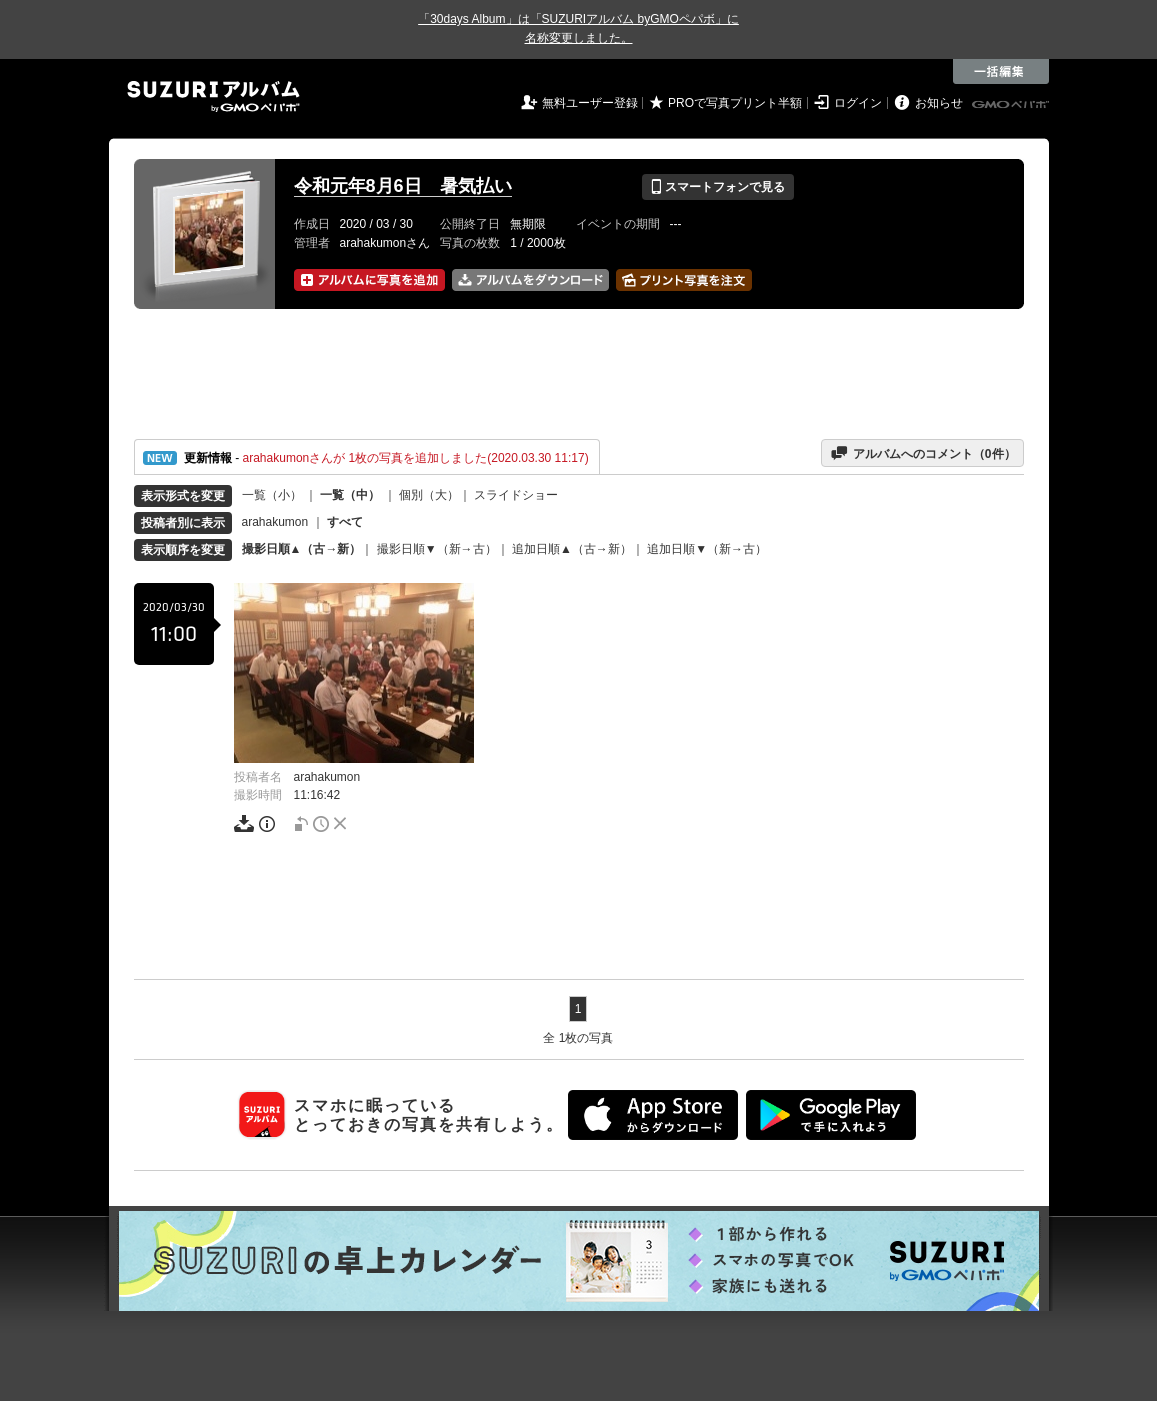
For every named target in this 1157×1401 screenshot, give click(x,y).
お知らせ (939, 103)
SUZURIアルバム (213, 96)
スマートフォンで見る (717, 187)
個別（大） (429, 495)
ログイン (858, 103)
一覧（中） (350, 495)
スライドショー (516, 495)
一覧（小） (272, 495)
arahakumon (275, 522)
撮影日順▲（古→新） (302, 549)
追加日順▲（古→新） (572, 549)
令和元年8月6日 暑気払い (403, 186)
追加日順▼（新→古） (707, 549)
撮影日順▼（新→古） (437, 549)
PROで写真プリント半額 (735, 103)
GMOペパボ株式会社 (1012, 105)
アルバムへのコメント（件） (922, 453)
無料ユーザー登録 (590, 103)
